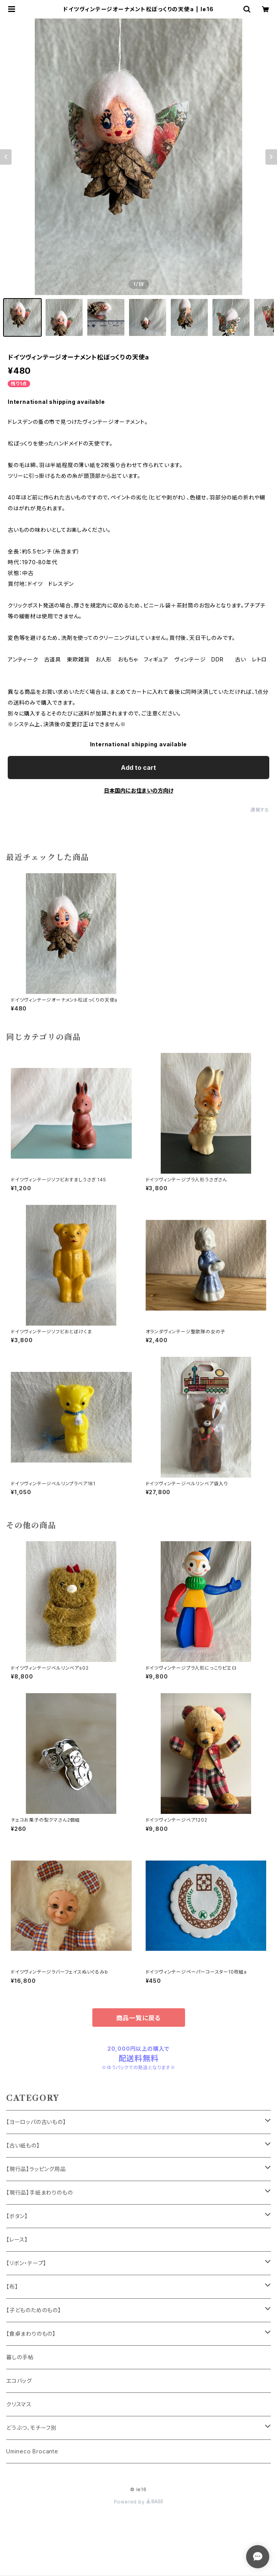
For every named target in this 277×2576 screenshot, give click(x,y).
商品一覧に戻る (138, 2018)
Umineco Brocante (32, 2451)
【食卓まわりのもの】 (31, 2333)
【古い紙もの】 (23, 2145)
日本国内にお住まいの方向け (138, 790)
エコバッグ (19, 2380)
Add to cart (138, 767)
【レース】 (17, 2239)
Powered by (138, 2502)
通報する (259, 810)
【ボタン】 (17, 2216)
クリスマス (19, 2404)
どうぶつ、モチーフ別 (31, 2427)
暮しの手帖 (20, 2357)
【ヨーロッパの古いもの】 (36, 2122)
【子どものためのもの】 (33, 2310)
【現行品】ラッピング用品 (36, 2169)
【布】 (12, 2286)
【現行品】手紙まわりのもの (39, 2192)
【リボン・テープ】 (26, 2263)
